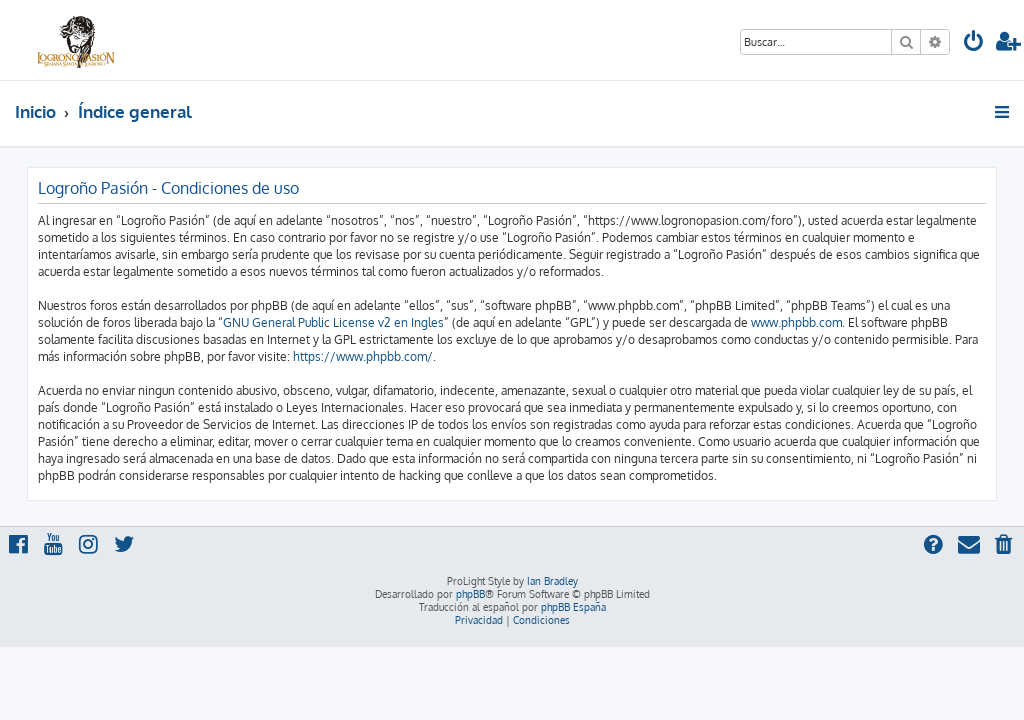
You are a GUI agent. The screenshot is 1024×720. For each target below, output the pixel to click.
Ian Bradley (552, 581)
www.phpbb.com (796, 322)
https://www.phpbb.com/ (363, 356)
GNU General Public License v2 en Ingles (333, 322)
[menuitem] (974, 43)
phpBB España (573, 607)
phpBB (470, 594)
